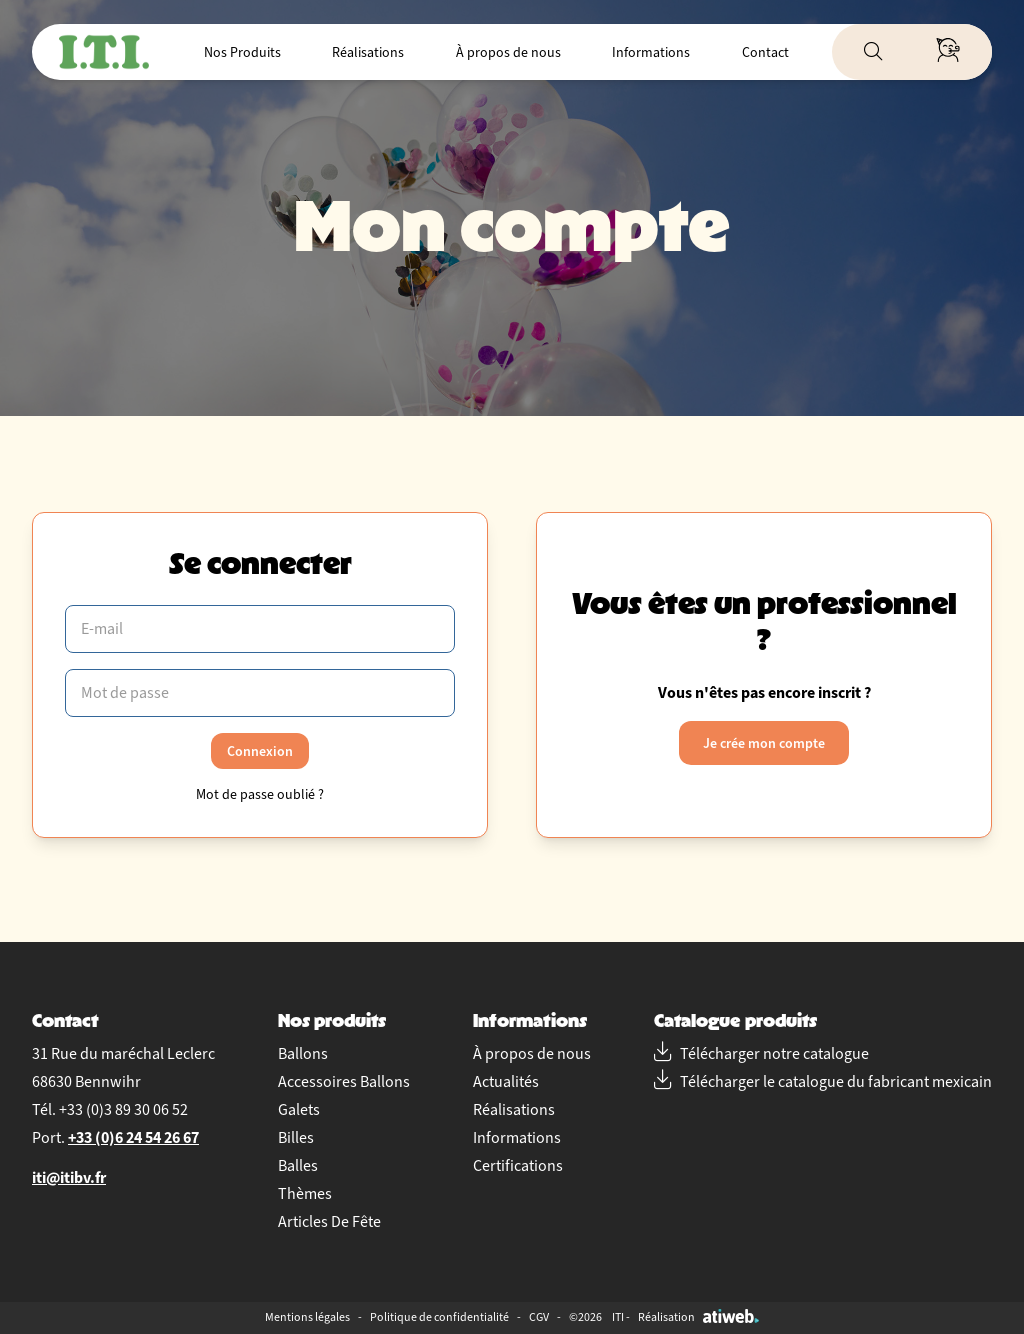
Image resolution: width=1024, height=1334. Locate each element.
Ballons (303, 1054)
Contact (765, 52)
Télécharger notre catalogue (761, 1054)
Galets (299, 1110)
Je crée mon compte (764, 743)
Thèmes (305, 1194)
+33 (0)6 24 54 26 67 (133, 1137)
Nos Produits (242, 52)
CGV (539, 1317)
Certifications (518, 1166)
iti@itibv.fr (69, 1177)
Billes (296, 1138)
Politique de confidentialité (439, 1317)
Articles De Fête (329, 1222)
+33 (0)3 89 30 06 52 (123, 1110)
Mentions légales (307, 1317)
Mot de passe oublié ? (260, 794)
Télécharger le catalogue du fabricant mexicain (823, 1082)
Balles (298, 1166)
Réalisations (368, 52)
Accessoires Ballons (344, 1082)
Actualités (506, 1082)
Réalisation (698, 1317)
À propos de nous (508, 52)
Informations (651, 52)
